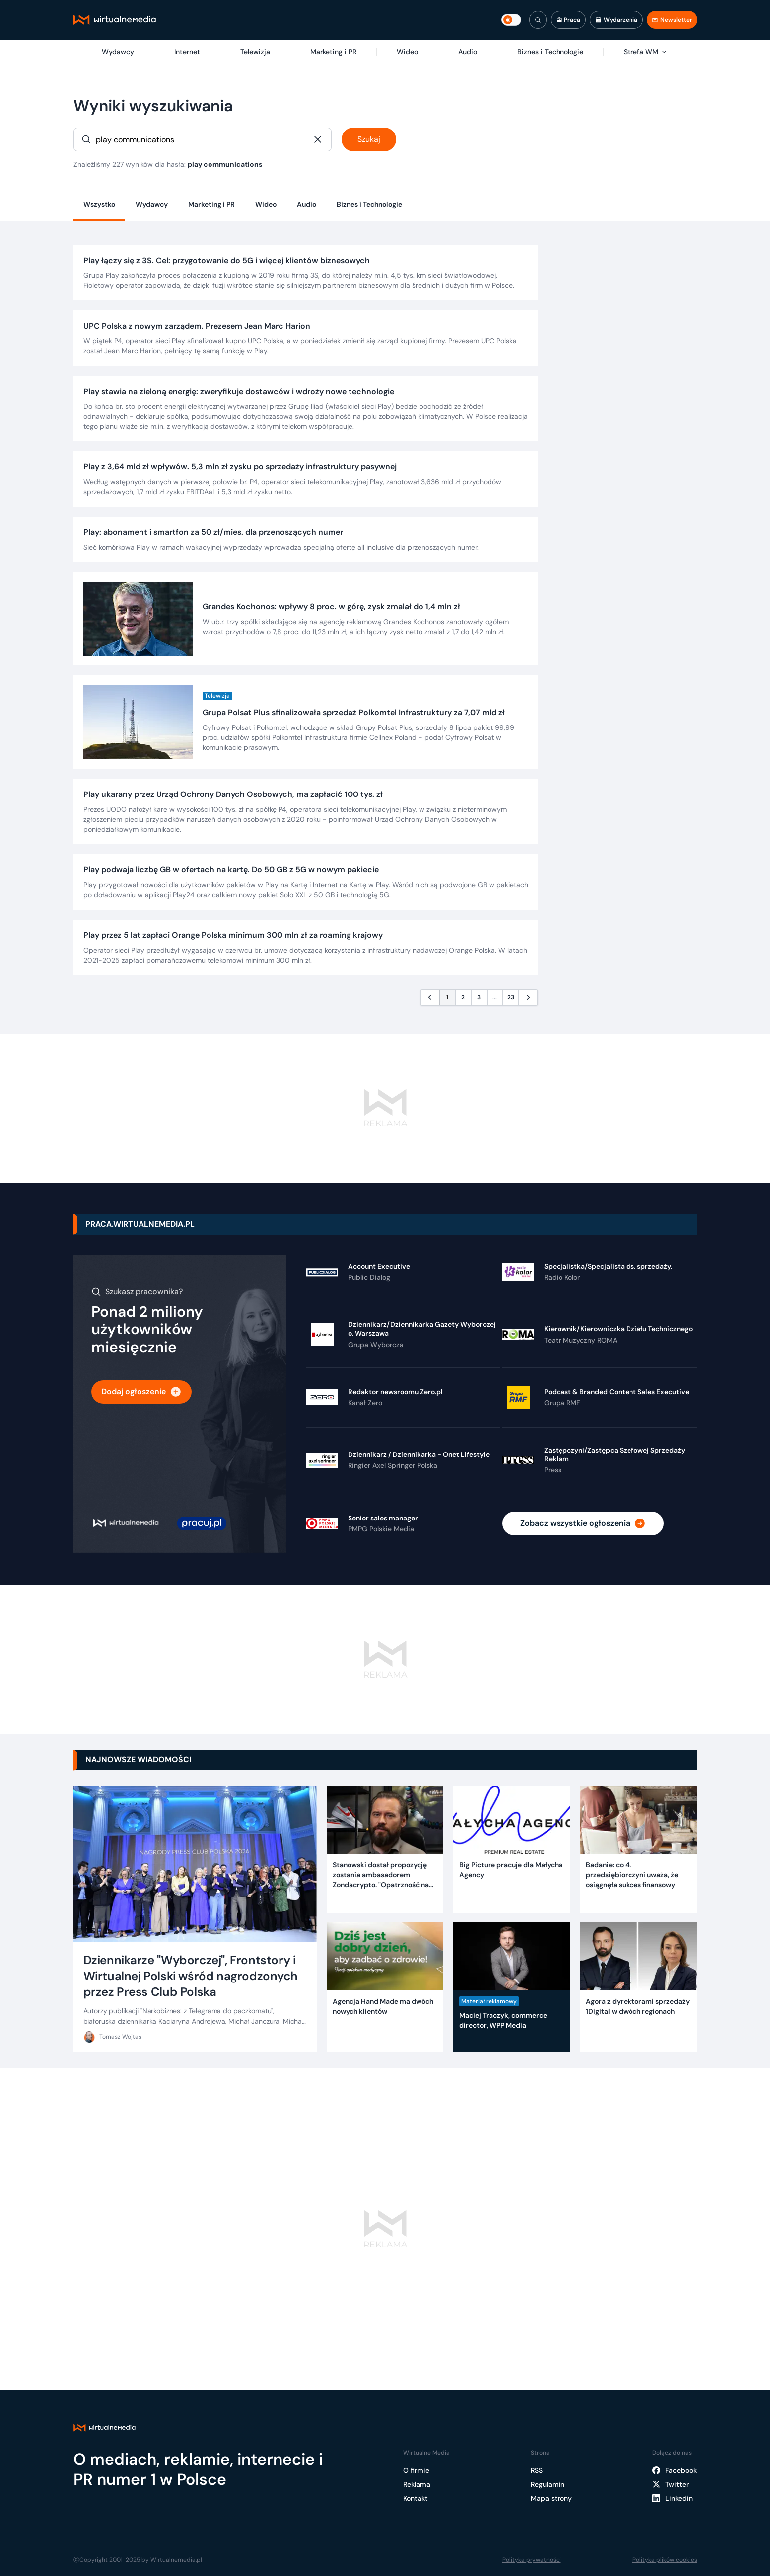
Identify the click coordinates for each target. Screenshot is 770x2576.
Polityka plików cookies (664, 2560)
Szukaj (368, 139)
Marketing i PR (211, 204)
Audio (306, 204)
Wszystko (99, 204)
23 (510, 997)
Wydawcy (152, 204)
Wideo (266, 204)
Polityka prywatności (531, 2560)
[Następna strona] (528, 997)
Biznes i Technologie (369, 204)
